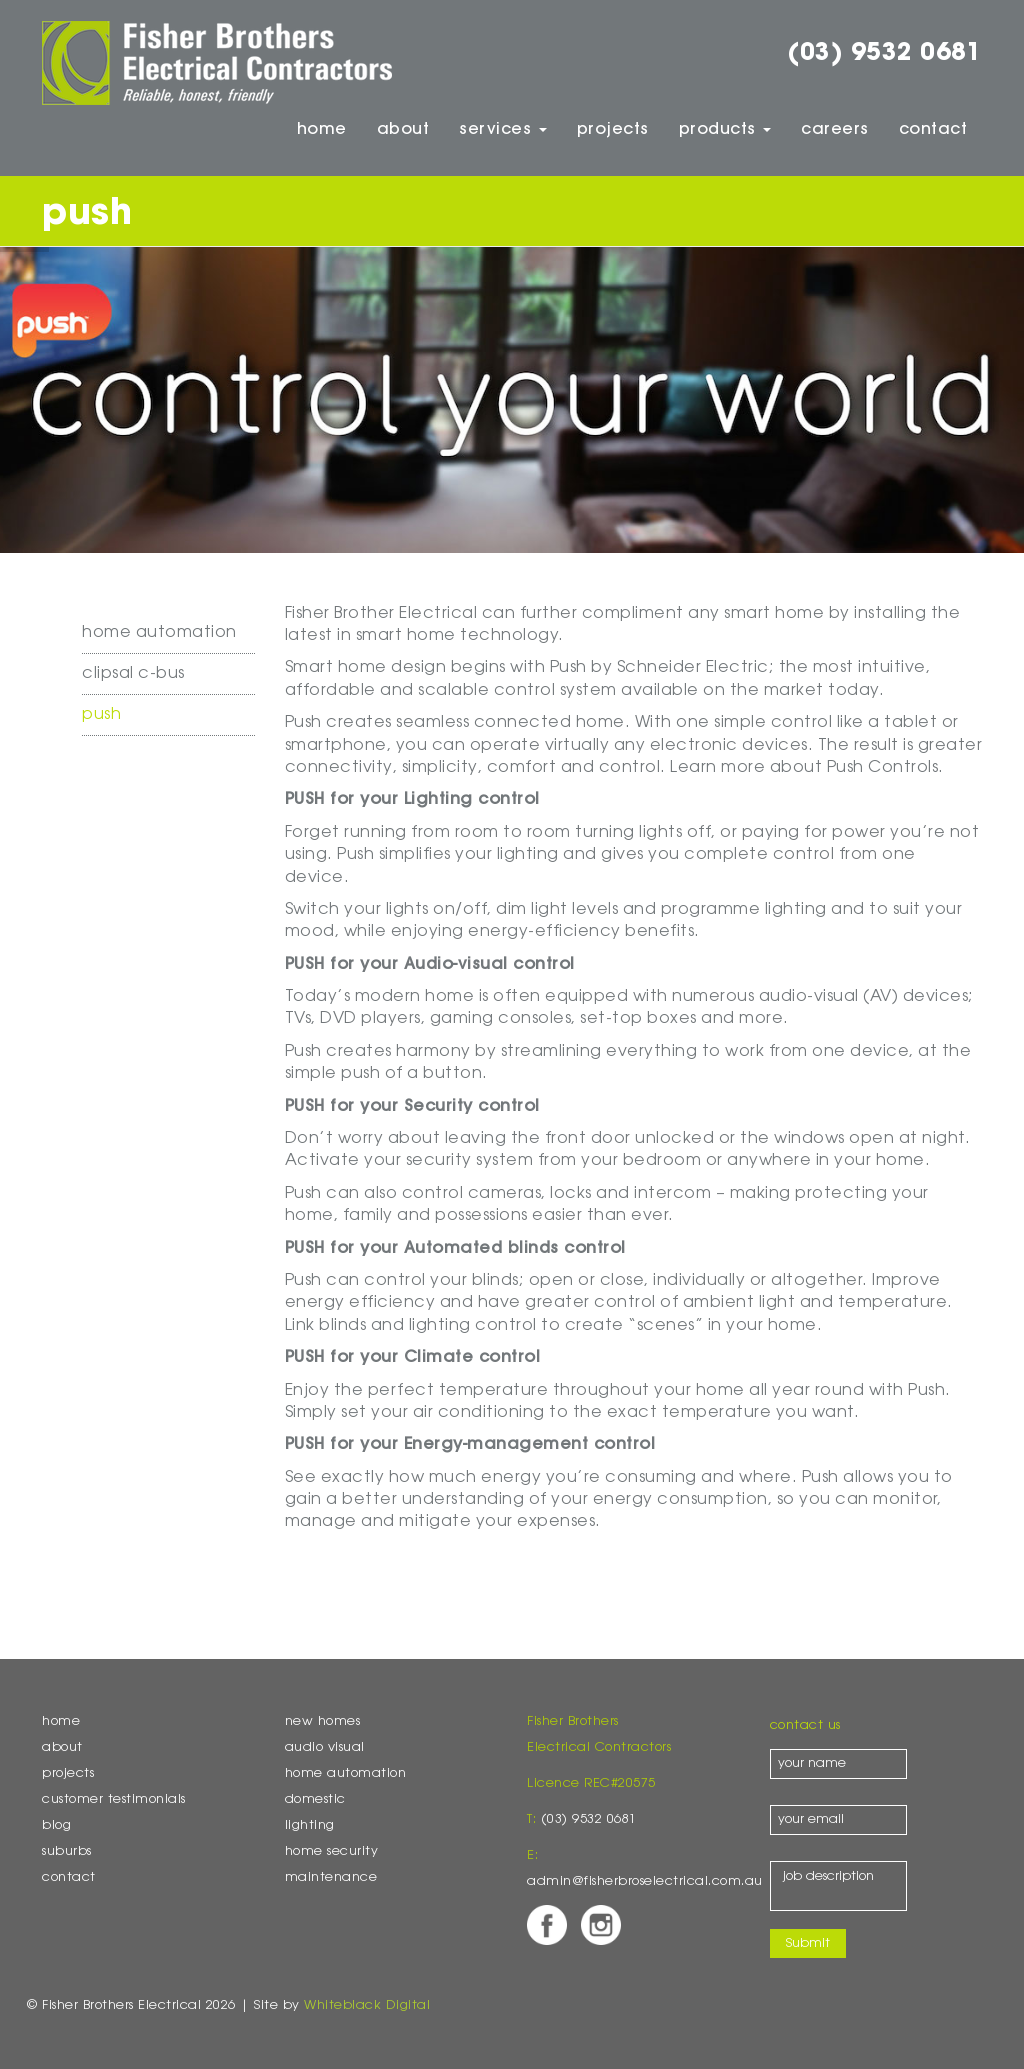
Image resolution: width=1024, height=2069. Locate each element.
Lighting (310, 1826)
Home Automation (159, 633)
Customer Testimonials (114, 1800)
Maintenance (331, 1878)
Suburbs (67, 1852)
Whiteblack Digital (367, 2006)
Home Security (332, 1852)
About (403, 130)
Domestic (315, 1800)
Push (101, 715)
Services (503, 130)
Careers (835, 130)
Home (322, 130)
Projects (613, 130)
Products (725, 130)
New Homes (323, 1722)
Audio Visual (325, 1748)
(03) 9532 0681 (884, 54)
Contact (933, 130)
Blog (56, 1826)
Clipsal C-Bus (133, 674)
